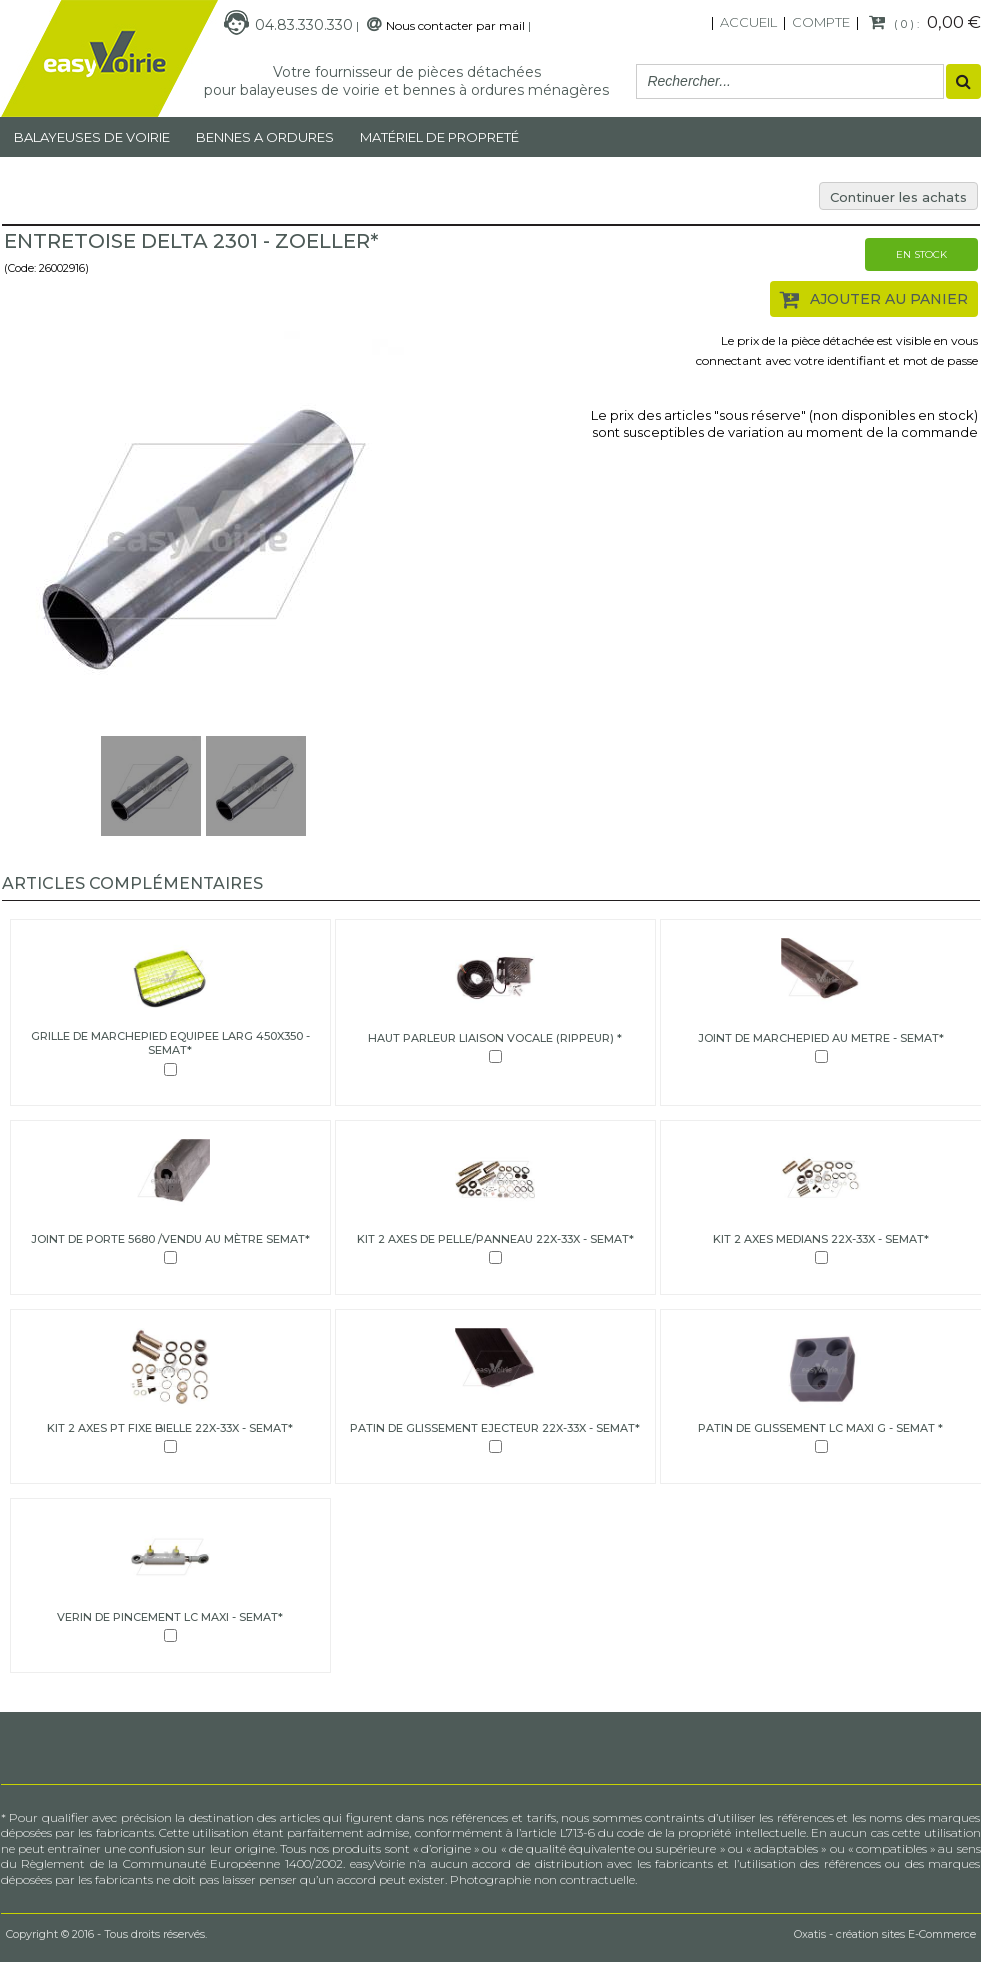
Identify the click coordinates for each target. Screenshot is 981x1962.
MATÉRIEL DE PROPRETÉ (439, 137)
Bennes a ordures (265, 137)
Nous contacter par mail (455, 25)
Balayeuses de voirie (92, 137)
